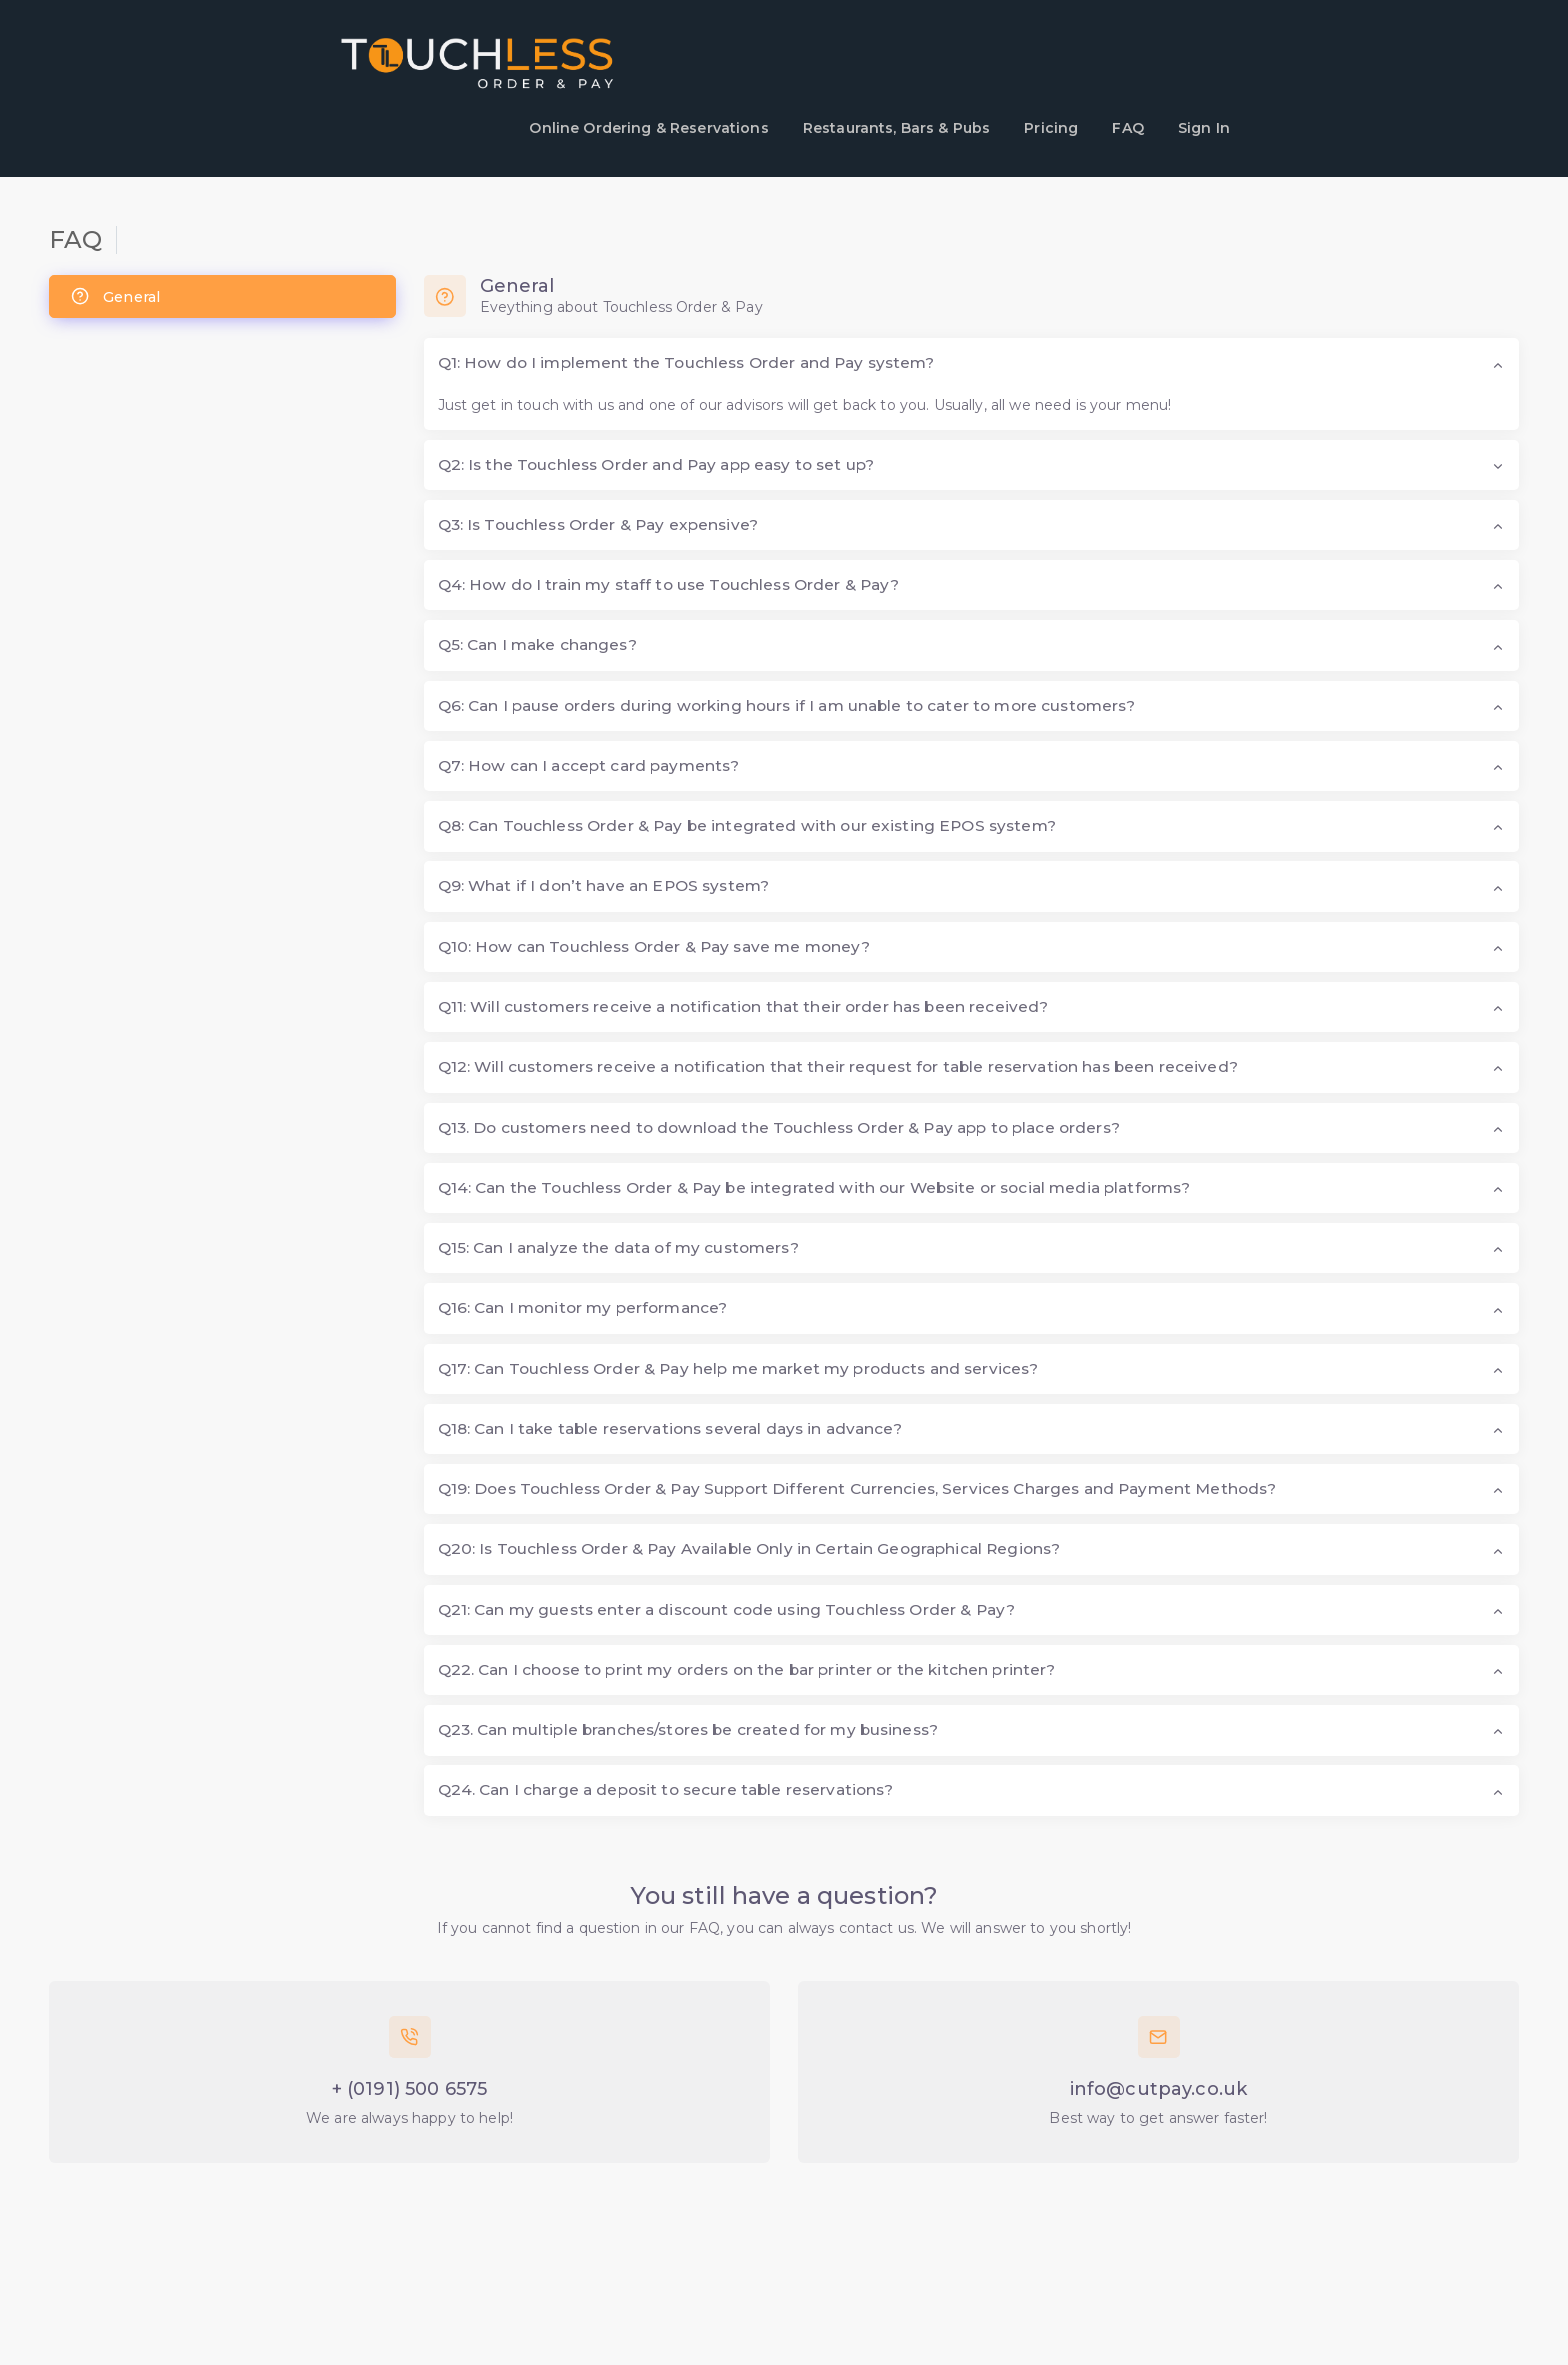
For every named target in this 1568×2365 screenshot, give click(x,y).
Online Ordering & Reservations (648, 128)
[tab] (222, 296)
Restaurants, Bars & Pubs (896, 128)
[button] (972, 363)
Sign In (1204, 128)
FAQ (1127, 128)
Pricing (1051, 128)
